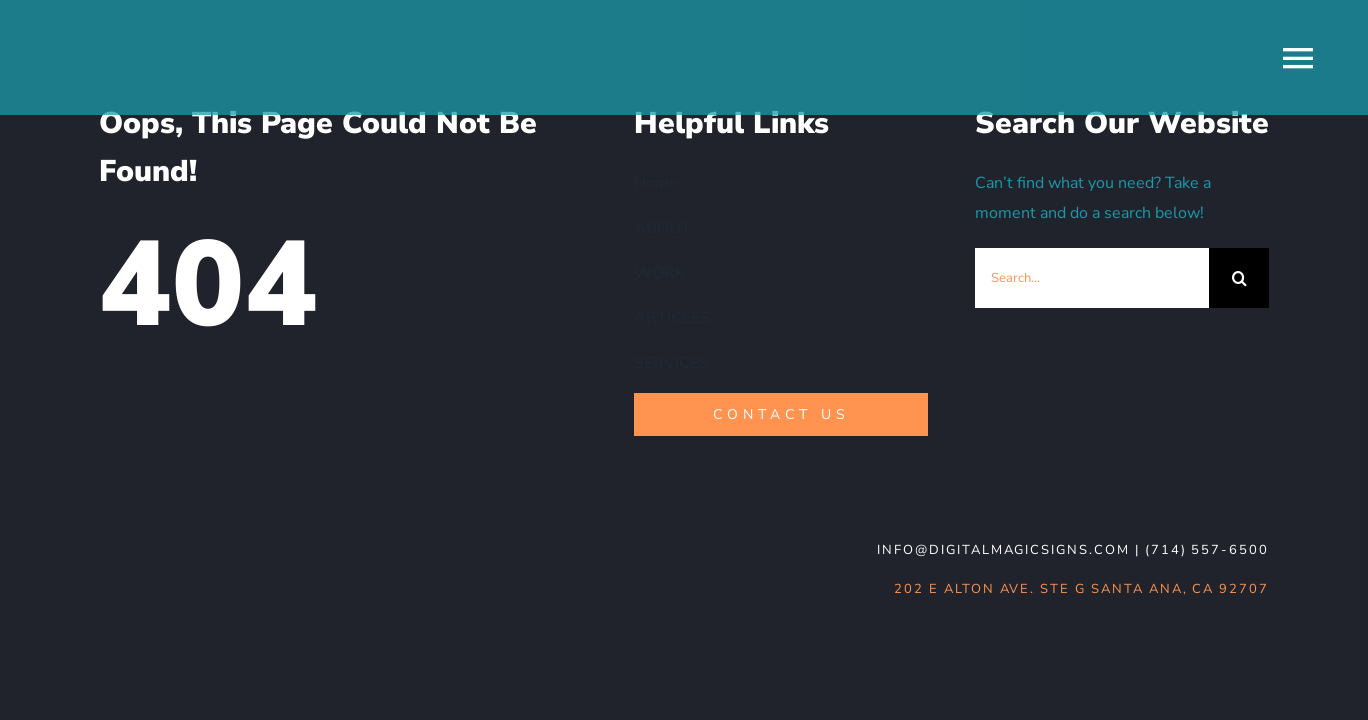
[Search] (1239, 278)
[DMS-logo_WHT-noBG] (244, 539)
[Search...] (1092, 278)
